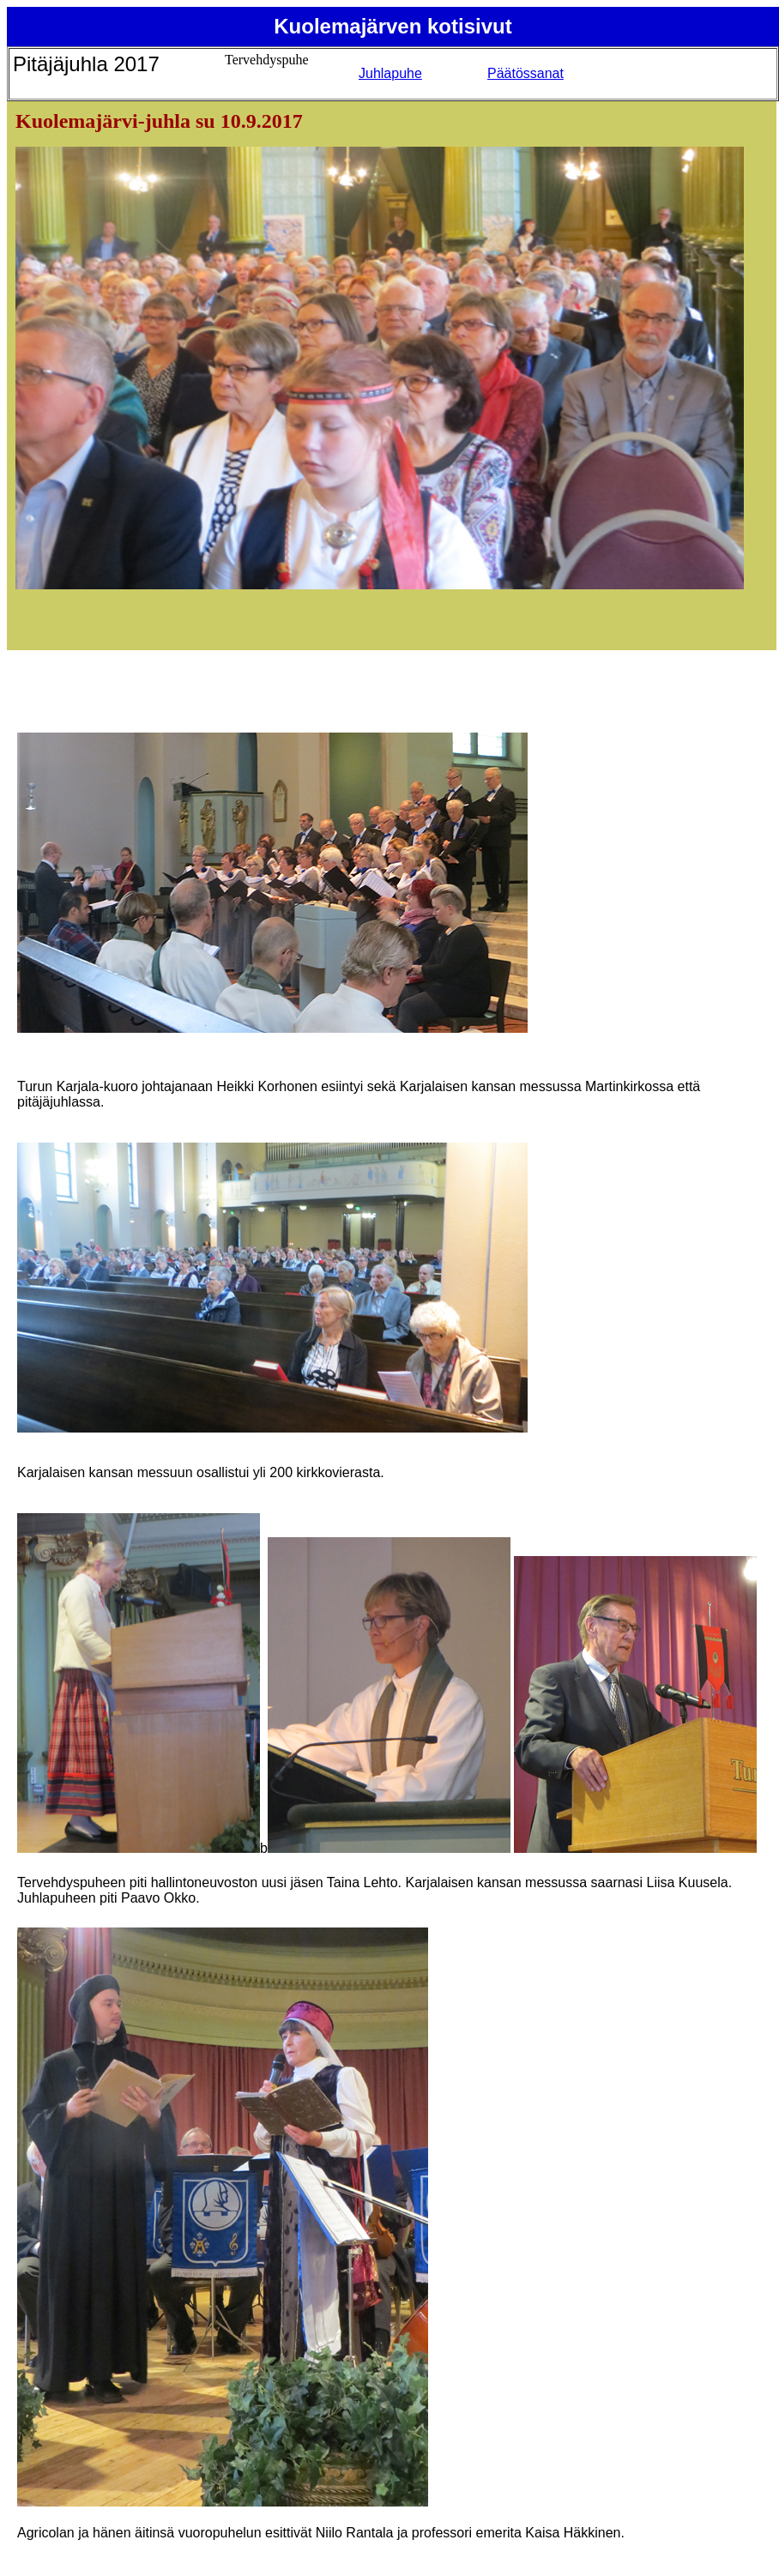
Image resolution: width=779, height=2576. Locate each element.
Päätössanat (525, 73)
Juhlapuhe (390, 73)
